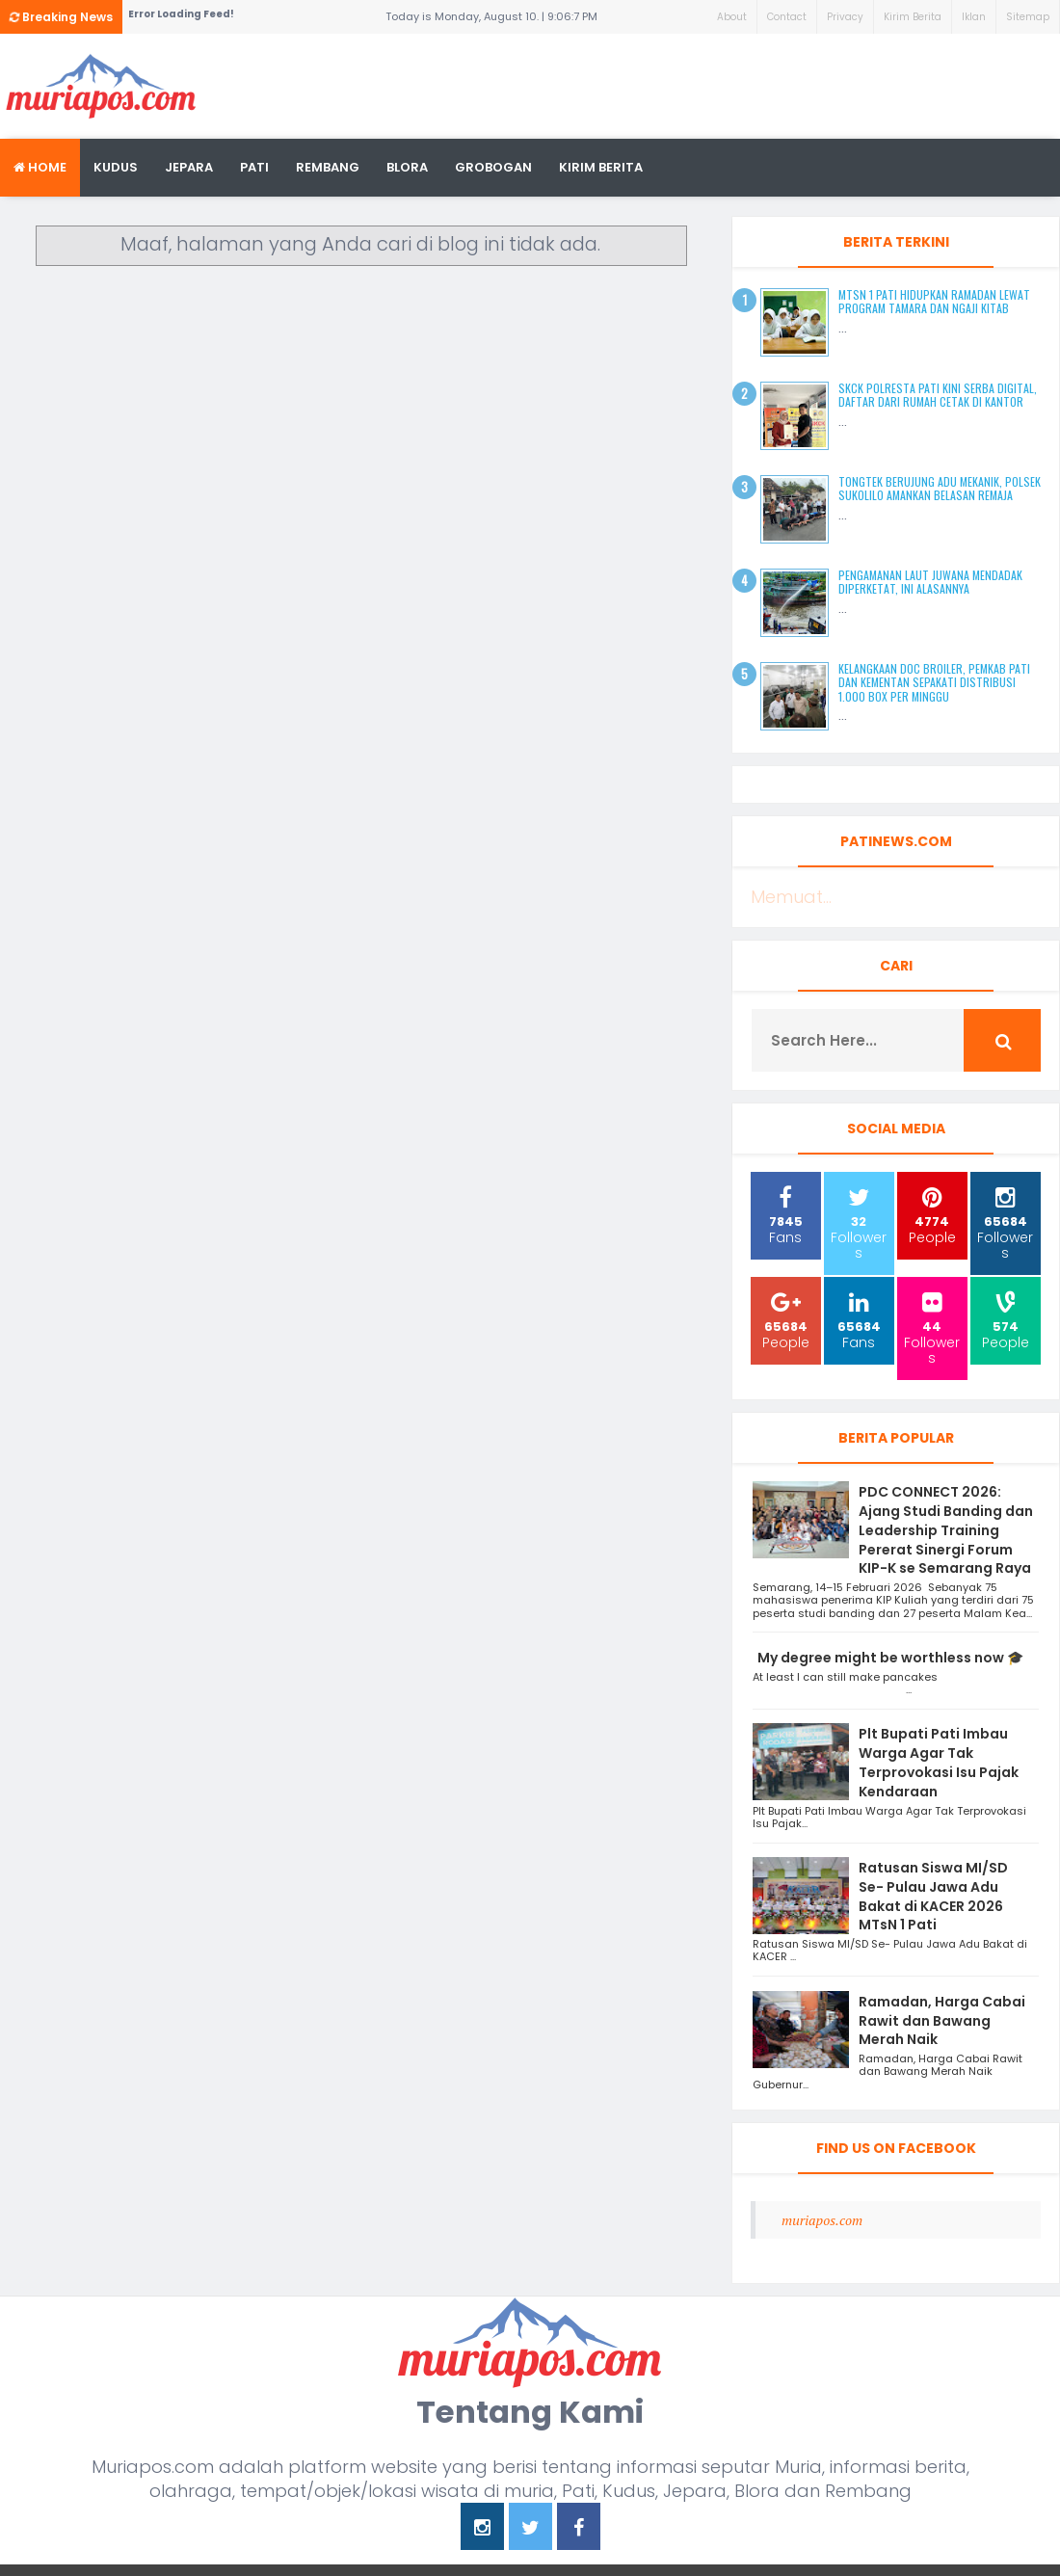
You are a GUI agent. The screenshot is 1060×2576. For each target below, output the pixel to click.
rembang (327, 167)
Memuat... (791, 897)
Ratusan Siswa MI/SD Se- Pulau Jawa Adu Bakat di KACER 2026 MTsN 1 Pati (933, 1896)
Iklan (974, 17)
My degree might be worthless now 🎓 (890, 1657)
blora (407, 167)
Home (39, 167)
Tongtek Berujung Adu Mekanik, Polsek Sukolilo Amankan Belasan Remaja (939, 488)
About (732, 17)
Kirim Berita (912, 17)
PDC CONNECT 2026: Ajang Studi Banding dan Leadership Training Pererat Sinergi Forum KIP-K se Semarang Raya (946, 1530)
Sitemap (1027, 17)
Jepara (189, 167)
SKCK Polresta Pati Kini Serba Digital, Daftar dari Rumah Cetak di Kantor (937, 395)
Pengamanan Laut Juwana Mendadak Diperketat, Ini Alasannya (930, 582)
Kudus (115, 167)
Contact (787, 17)
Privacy (845, 17)
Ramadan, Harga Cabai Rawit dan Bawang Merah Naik (942, 2021)
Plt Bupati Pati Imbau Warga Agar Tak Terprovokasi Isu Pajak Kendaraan (939, 1762)
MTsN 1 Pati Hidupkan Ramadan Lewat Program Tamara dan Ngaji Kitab (934, 301)
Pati (254, 167)
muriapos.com (822, 2220)
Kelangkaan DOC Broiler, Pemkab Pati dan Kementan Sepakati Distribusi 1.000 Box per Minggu (934, 682)
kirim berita (601, 167)
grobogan (493, 167)
